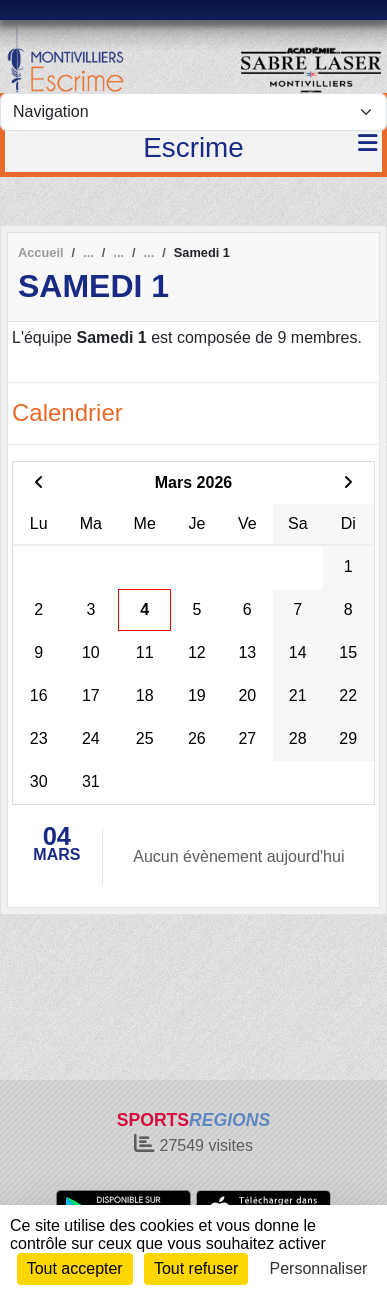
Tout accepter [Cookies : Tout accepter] (75, 1268)
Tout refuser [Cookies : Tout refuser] (196, 1268)
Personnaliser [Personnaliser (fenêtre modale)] (319, 1268)
